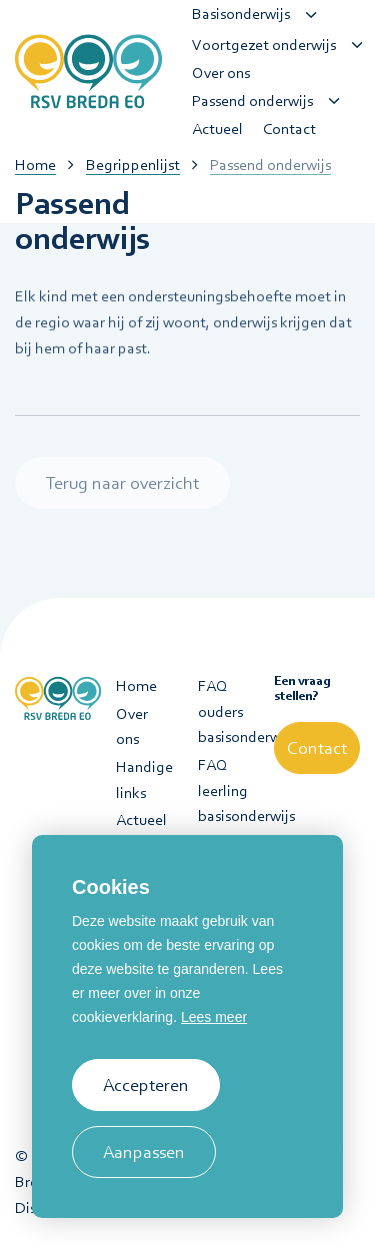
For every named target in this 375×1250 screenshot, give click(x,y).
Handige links (144, 780)
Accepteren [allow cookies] (146, 1084)
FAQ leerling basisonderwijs (229, 790)
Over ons (132, 727)
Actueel (141, 820)
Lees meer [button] (214, 1017)
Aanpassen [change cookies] (144, 1151)
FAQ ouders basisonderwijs (229, 711)
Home (136, 686)
